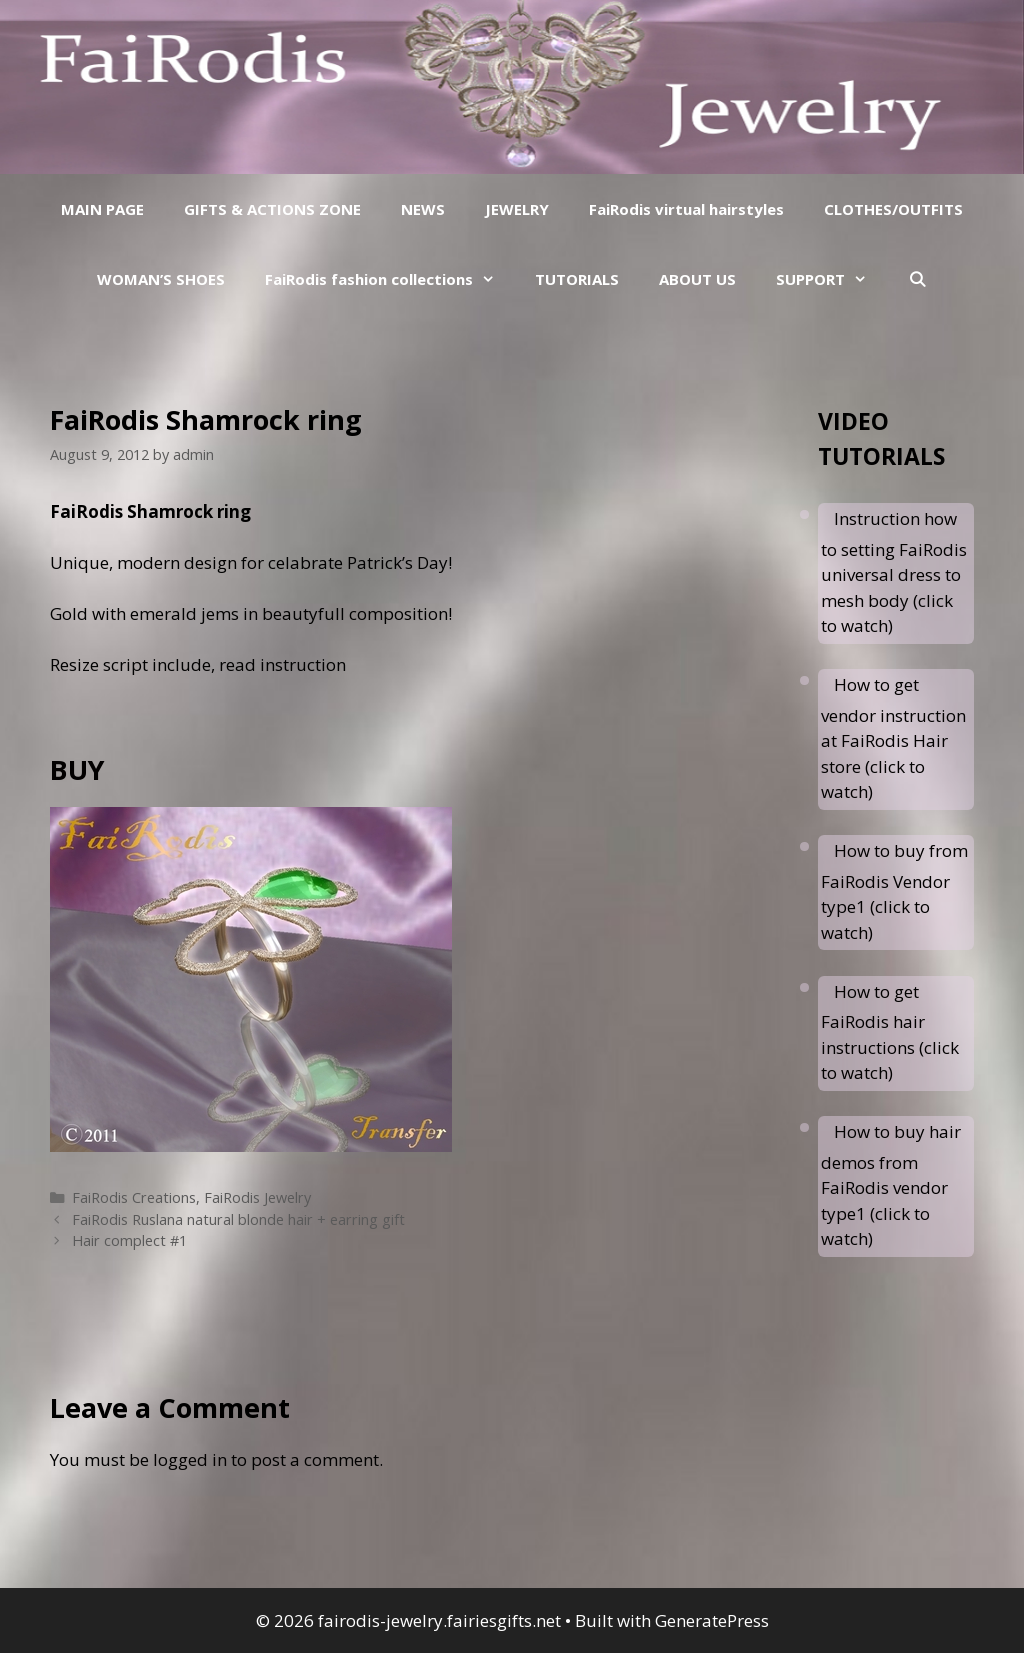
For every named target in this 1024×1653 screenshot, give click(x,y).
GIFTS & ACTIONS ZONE (272, 209)
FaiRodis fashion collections (390, 279)
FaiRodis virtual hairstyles (686, 209)
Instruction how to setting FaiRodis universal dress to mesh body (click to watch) (894, 572)
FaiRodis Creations (134, 1197)
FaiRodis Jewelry (257, 1197)
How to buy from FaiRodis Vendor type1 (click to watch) (894, 891)
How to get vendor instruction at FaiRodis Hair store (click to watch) (893, 738)
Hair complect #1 (129, 1240)
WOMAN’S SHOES (161, 279)
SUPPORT (831, 279)
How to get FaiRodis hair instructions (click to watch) (890, 1032)
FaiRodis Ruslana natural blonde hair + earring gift (238, 1219)
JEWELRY (517, 209)
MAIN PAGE (102, 209)
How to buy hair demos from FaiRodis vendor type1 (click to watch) (891, 1185)
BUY (77, 769)
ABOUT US (697, 279)
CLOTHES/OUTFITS (893, 209)
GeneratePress (712, 1620)
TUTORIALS (577, 279)
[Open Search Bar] (916, 279)
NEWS (423, 209)
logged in (190, 1459)
